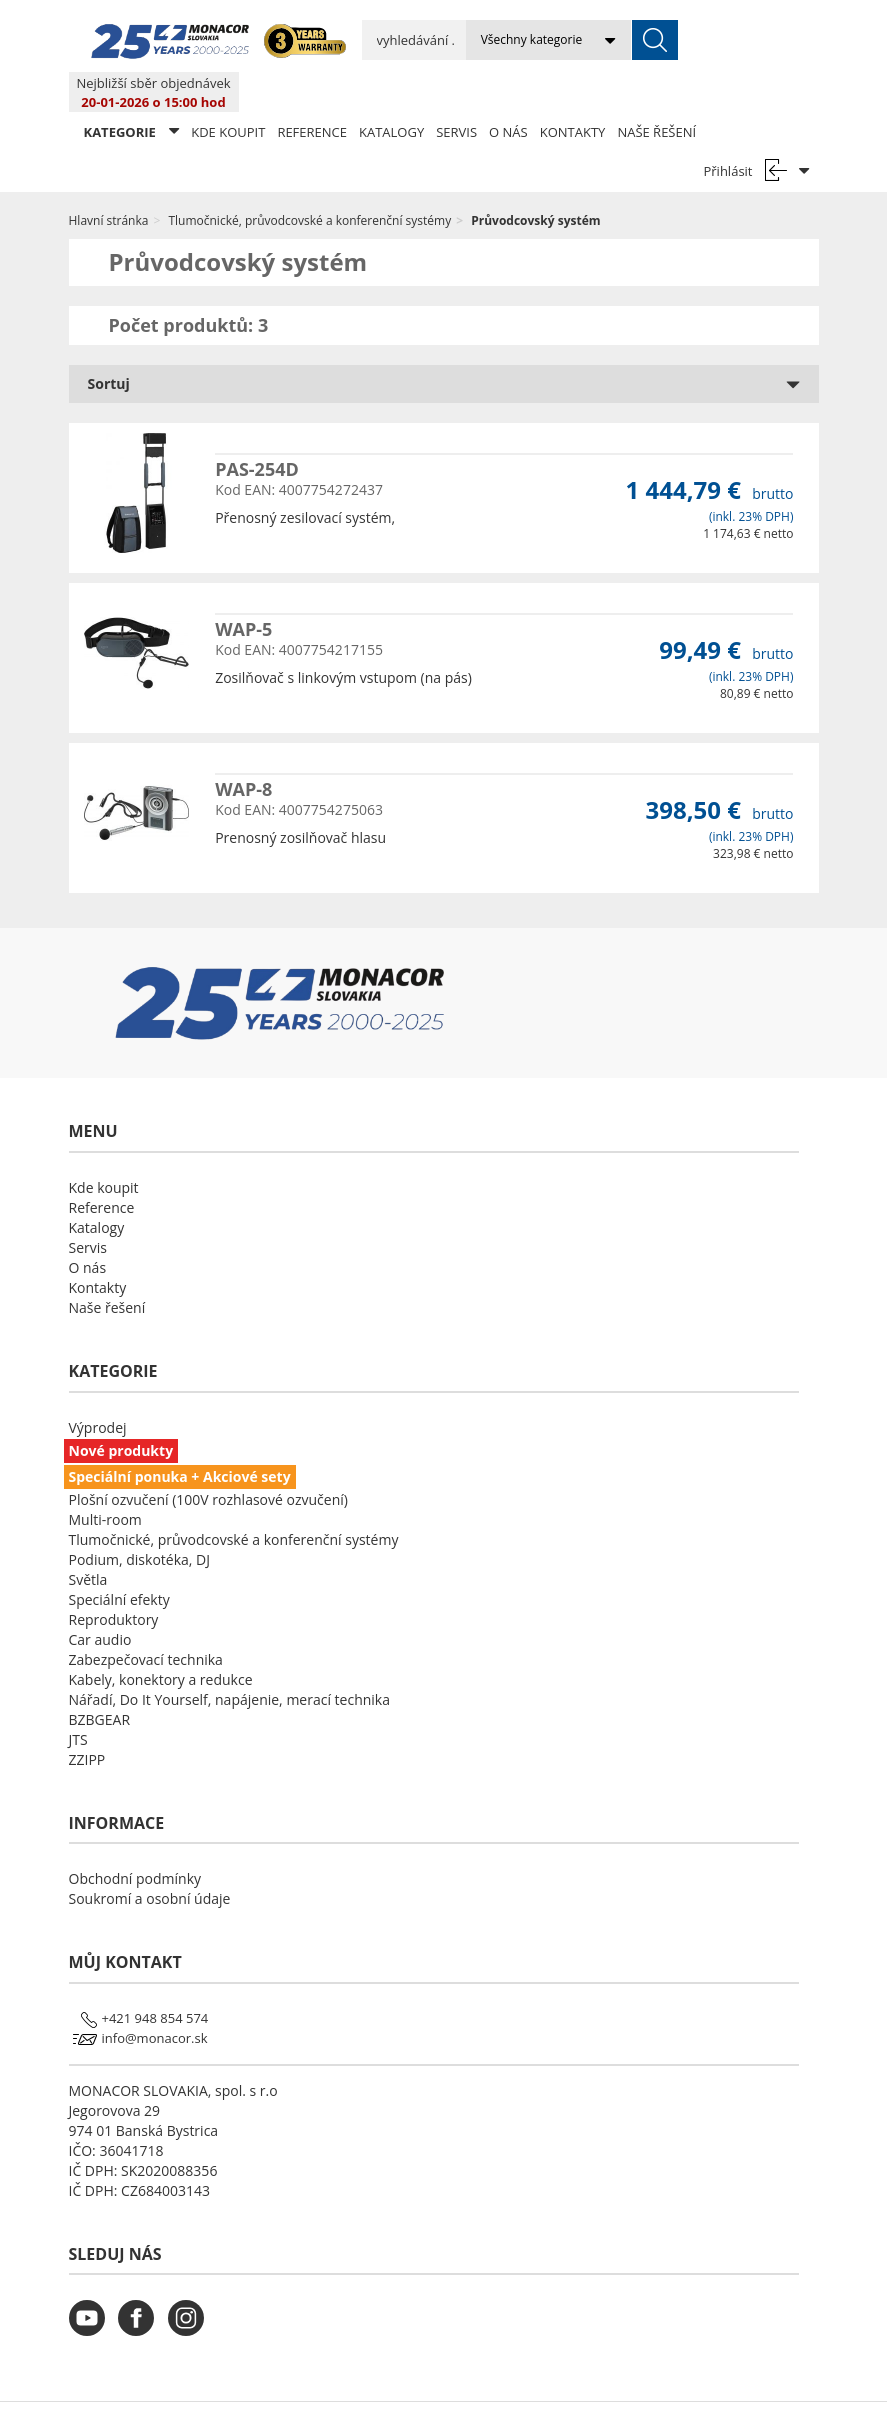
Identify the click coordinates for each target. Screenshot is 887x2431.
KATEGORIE (132, 91)
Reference (312, 92)
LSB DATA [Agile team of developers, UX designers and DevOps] (626, 2396)
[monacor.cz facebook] (141, 2290)
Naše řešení (656, 92)
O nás (508, 92)
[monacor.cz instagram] (191, 2290)
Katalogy (391, 92)
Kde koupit (228, 92)
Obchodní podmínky (135, 1838)
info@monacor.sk (155, 1998)
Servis (456, 92)
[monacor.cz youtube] (92, 2290)
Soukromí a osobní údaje (150, 1858)
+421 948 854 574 (155, 1978)
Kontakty (573, 92)
